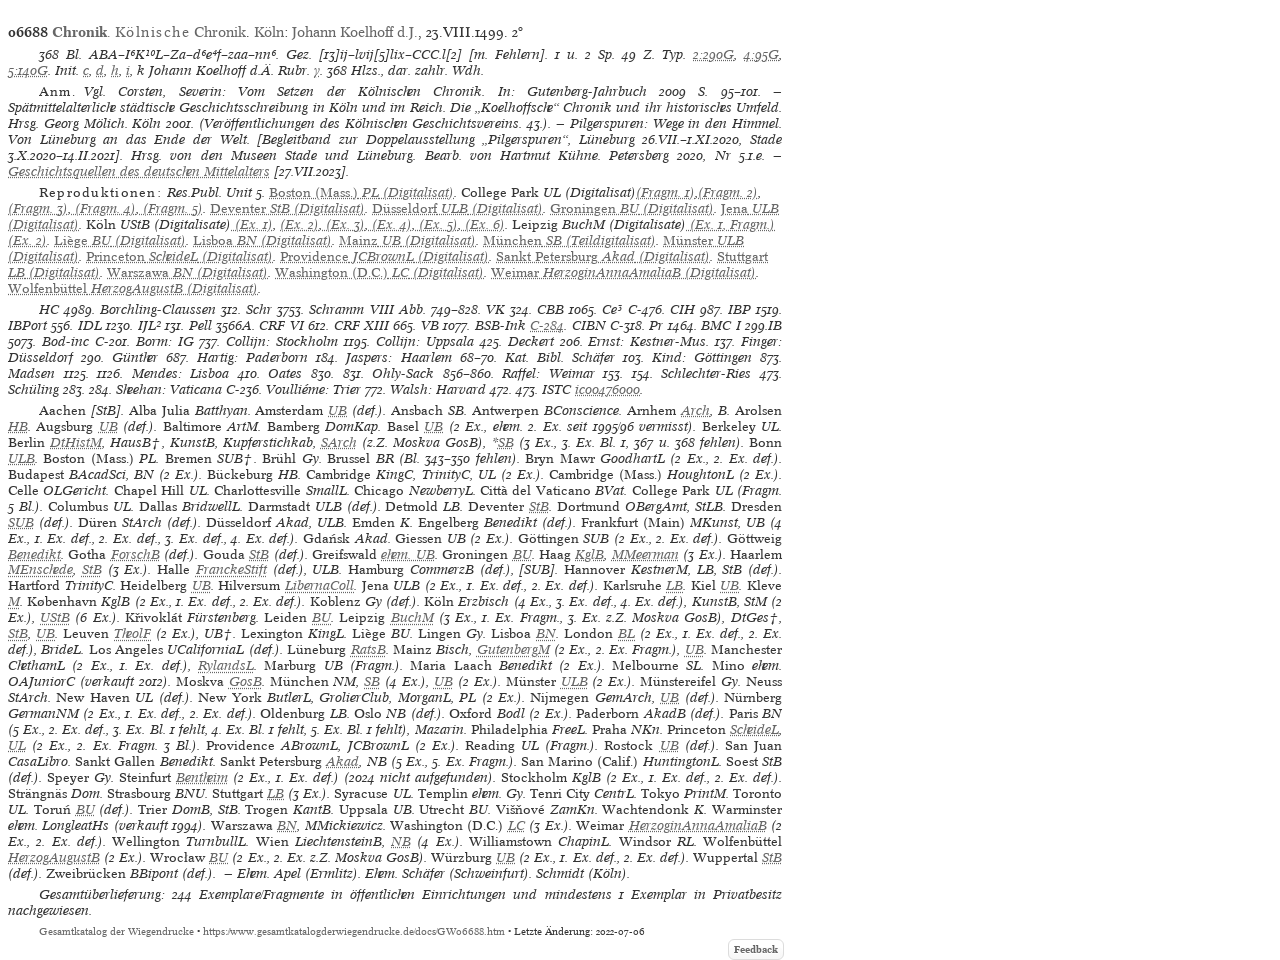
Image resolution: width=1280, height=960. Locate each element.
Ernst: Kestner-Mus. (648, 341)
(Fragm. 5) (171, 208)
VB (430, 325)
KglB (589, 554)
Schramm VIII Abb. (367, 309)
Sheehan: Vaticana (169, 389)
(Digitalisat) (361, 192)
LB (674, 585)
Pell (200, 325)
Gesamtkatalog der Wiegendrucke (116, 931)
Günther (135, 357)
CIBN (589, 325)
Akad (342, 761)
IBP (739, 309)
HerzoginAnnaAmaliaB (698, 825)
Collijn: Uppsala (425, 341)
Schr (259, 309)
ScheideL (754, 729)
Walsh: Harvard (438, 389)
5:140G (28, 70)
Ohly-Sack (403, 373)
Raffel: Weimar (548, 373)
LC (516, 825)
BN (546, 633)
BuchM (412, 617)
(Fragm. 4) (103, 208)
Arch (695, 410)
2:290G (713, 54)
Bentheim (202, 777)
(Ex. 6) (483, 224)
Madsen (31, 373)
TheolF (132, 633)
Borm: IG (165, 341)
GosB (245, 681)
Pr (656, 325)
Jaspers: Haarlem (398, 357)
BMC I (720, 325)
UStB (55, 617)
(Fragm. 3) (38, 208)
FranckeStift (231, 569)
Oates (285, 373)
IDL (90, 325)
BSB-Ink (500, 325)
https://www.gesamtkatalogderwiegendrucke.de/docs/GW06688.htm (354, 931)
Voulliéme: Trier (313, 389)
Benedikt (34, 554)
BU (522, 554)
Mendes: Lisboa (181, 373)
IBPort (27, 325)
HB (18, 426)
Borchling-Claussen (158, 309)
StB (539, 506)
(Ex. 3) (343, 224)
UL (17, 745)
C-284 (547, 325)
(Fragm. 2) (728, 192)
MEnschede (40, 569)
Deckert (531, 341)
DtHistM (76, 442)
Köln (269, 32)
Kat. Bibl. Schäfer (560, 357)
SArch (339, 442)
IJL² (149, 325)
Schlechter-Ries (706, 373)
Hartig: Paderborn (252, 357)
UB (337, 410)
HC (49, 309)
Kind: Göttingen (702, 357)
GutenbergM (513, 649)
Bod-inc (65, 341)
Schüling (33, 389)
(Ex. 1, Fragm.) (730, 224)
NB (401, 841)
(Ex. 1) (252, 224)
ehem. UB (407, 554)
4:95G (761, 54)
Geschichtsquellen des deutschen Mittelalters (139, 171)
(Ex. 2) (299, 224)
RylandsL (226, 665)
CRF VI (281, 325)
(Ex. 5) (436, 224)
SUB (21, 522)
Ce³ (612, 309)
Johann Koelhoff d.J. (355, 32)
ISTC (556, 389)
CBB (550, 309)
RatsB (368, 649)
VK (495, 309)
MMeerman (645, 554)
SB (506, 442)
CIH (682, 309)
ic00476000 (607, 389)
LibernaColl (319, 585)
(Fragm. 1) (665, 192)
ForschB (135, 554)
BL (626, 633)
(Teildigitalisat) (569, 240)
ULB (21, 458)
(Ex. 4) (390, 224)
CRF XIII (361, 325)
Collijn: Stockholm (282, 341)
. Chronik (149, 32)
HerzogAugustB (54, 857)
